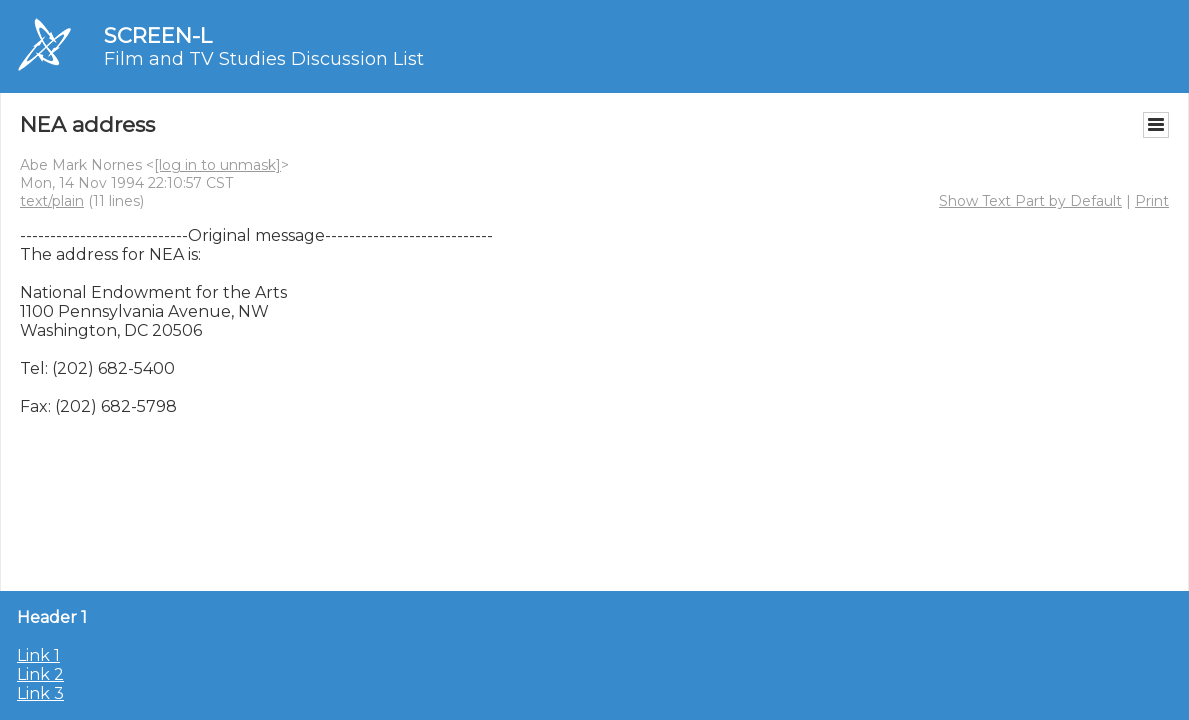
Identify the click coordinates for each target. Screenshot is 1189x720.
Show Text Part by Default (1030, 201)
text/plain (52, 201)
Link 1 (38, 655)
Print (1152, 201)
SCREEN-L (158, 35)
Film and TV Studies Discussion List (264, 59)
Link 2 (40, 674)
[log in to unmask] (217, 165)
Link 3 (40, 693)
